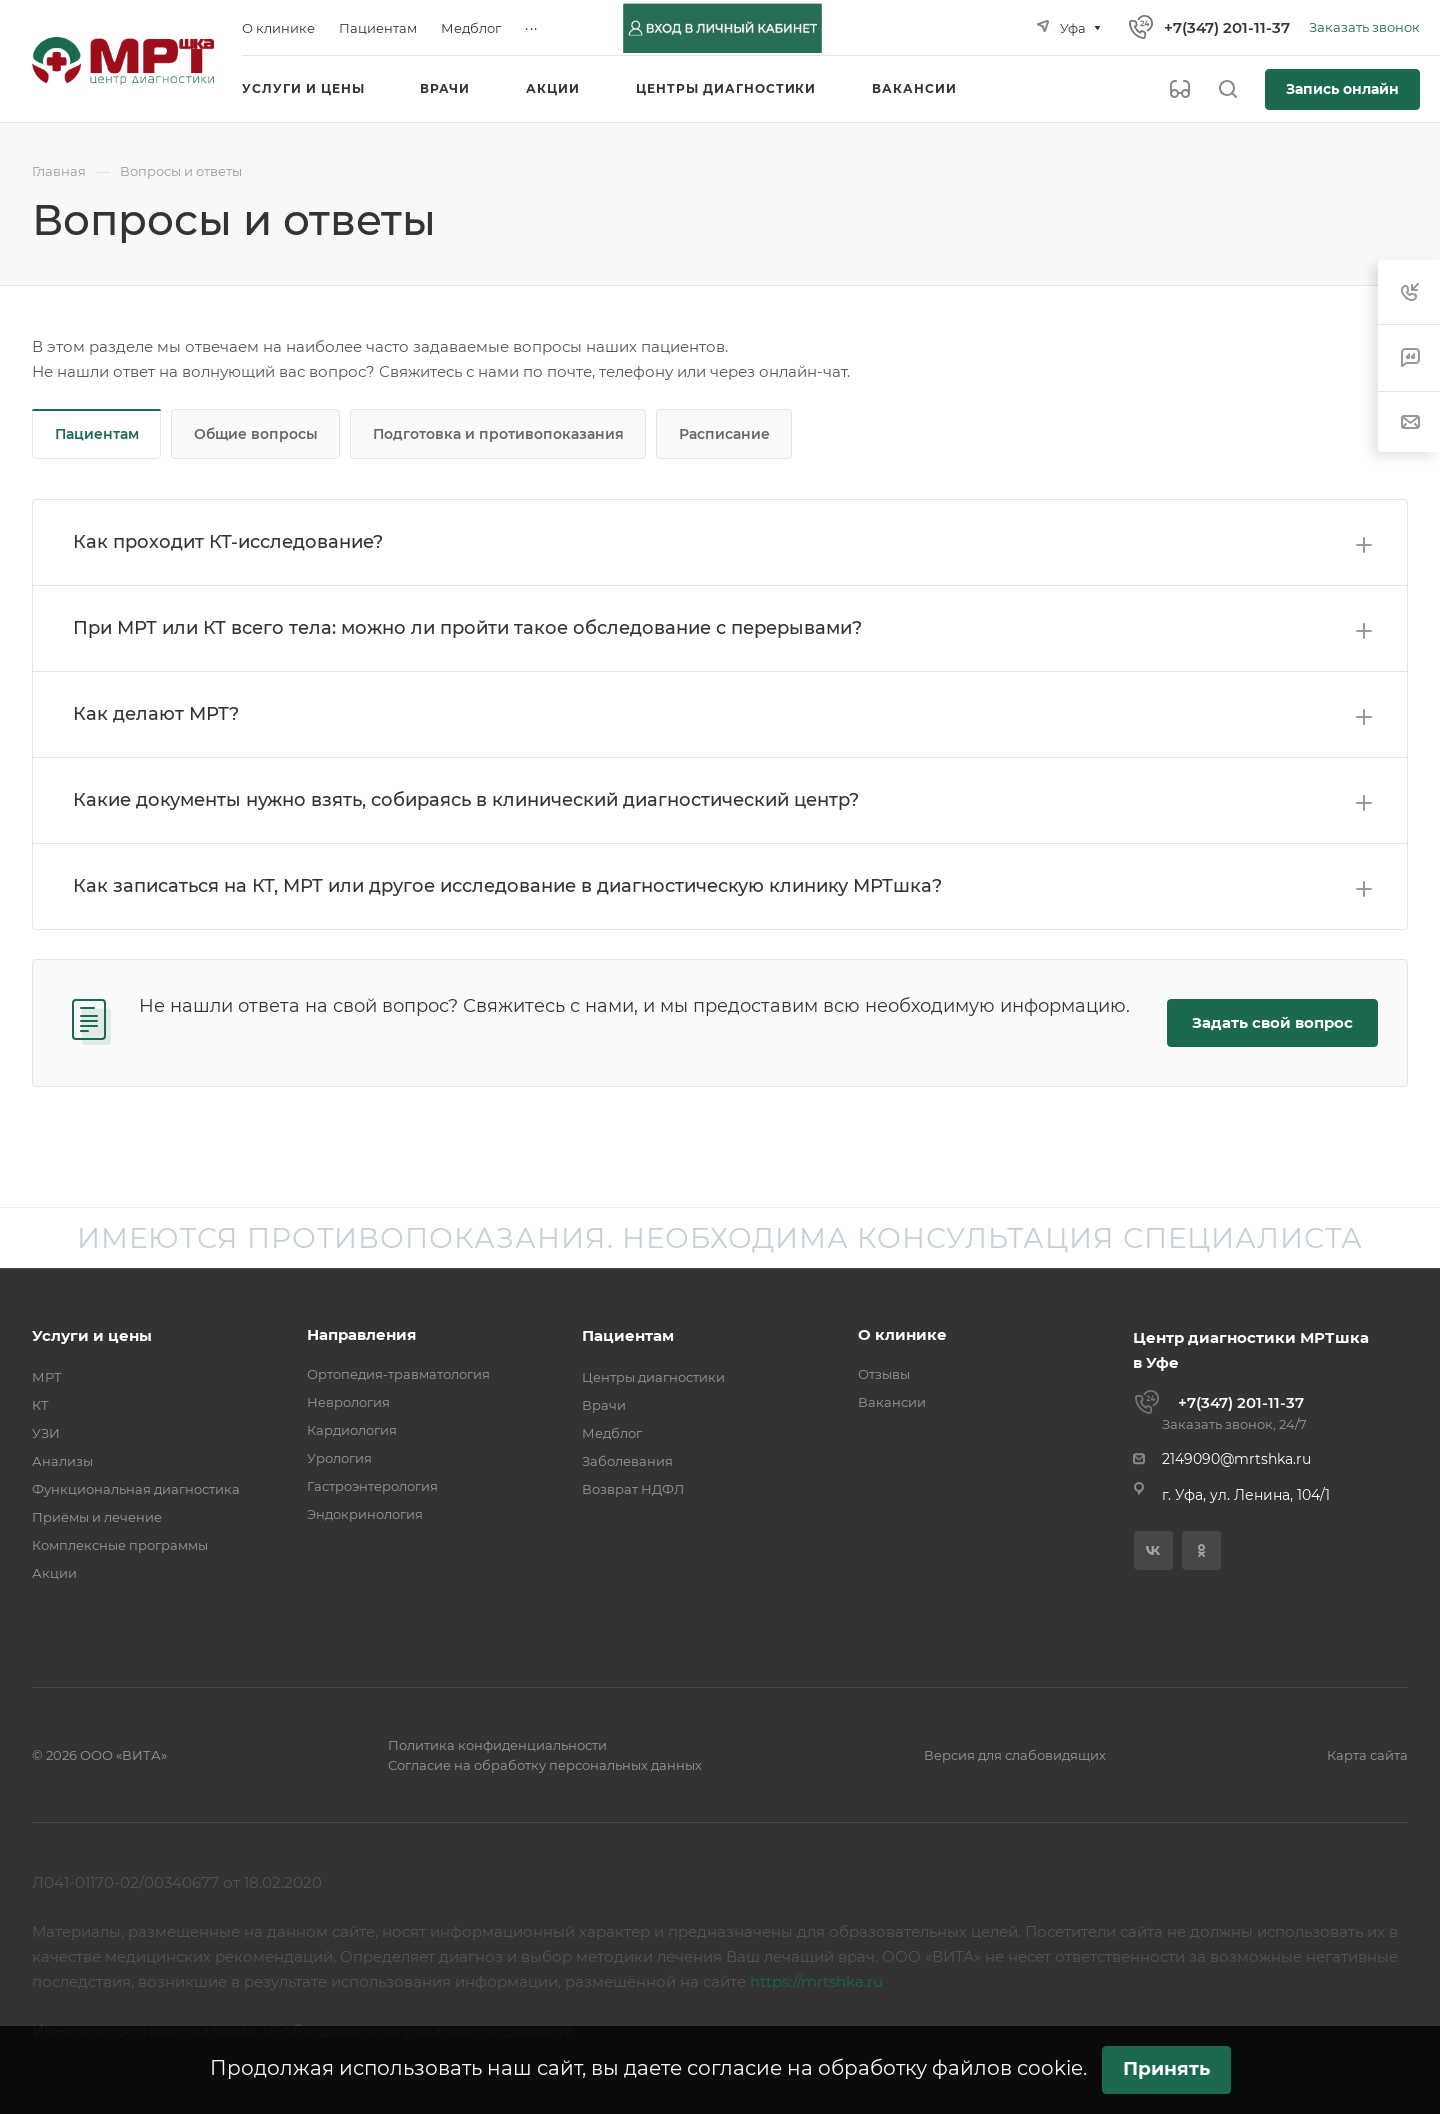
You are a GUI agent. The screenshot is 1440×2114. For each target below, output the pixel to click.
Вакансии (892, 1402)
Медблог (612, 1433)
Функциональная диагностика (136, 1489)
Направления (361, 1334)
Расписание (724, 434)
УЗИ (46, 1433)
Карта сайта (1367, 1755)
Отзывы (884, 1374)
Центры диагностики (653, 1377)
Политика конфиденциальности (497, 1745)
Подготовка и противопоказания (498, 434)
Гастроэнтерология (372, 1486)
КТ (40, 1405)
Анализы (62, 1461)
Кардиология (352, 1430)
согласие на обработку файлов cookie (885, 2068)
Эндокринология (365, 1514)
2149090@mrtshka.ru (1236, 1459)
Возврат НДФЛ (633, 1489)
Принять (1166, 2068)
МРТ (47, 1377)
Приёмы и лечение (97, 1517)
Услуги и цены (92, 1335)
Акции (54, 1573)
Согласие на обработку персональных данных (545, 1765)
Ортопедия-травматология (398, 1374)
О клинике (902, 1334)
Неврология (348, 1402)
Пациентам (97, 434)
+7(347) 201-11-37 (1227, 27)
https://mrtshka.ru (816, 1981)
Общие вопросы (256, 434)
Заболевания (627, 1461)
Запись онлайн (1342, 89)
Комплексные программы (120, 1545)
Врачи (604, 1405)
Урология (339, 1458)
